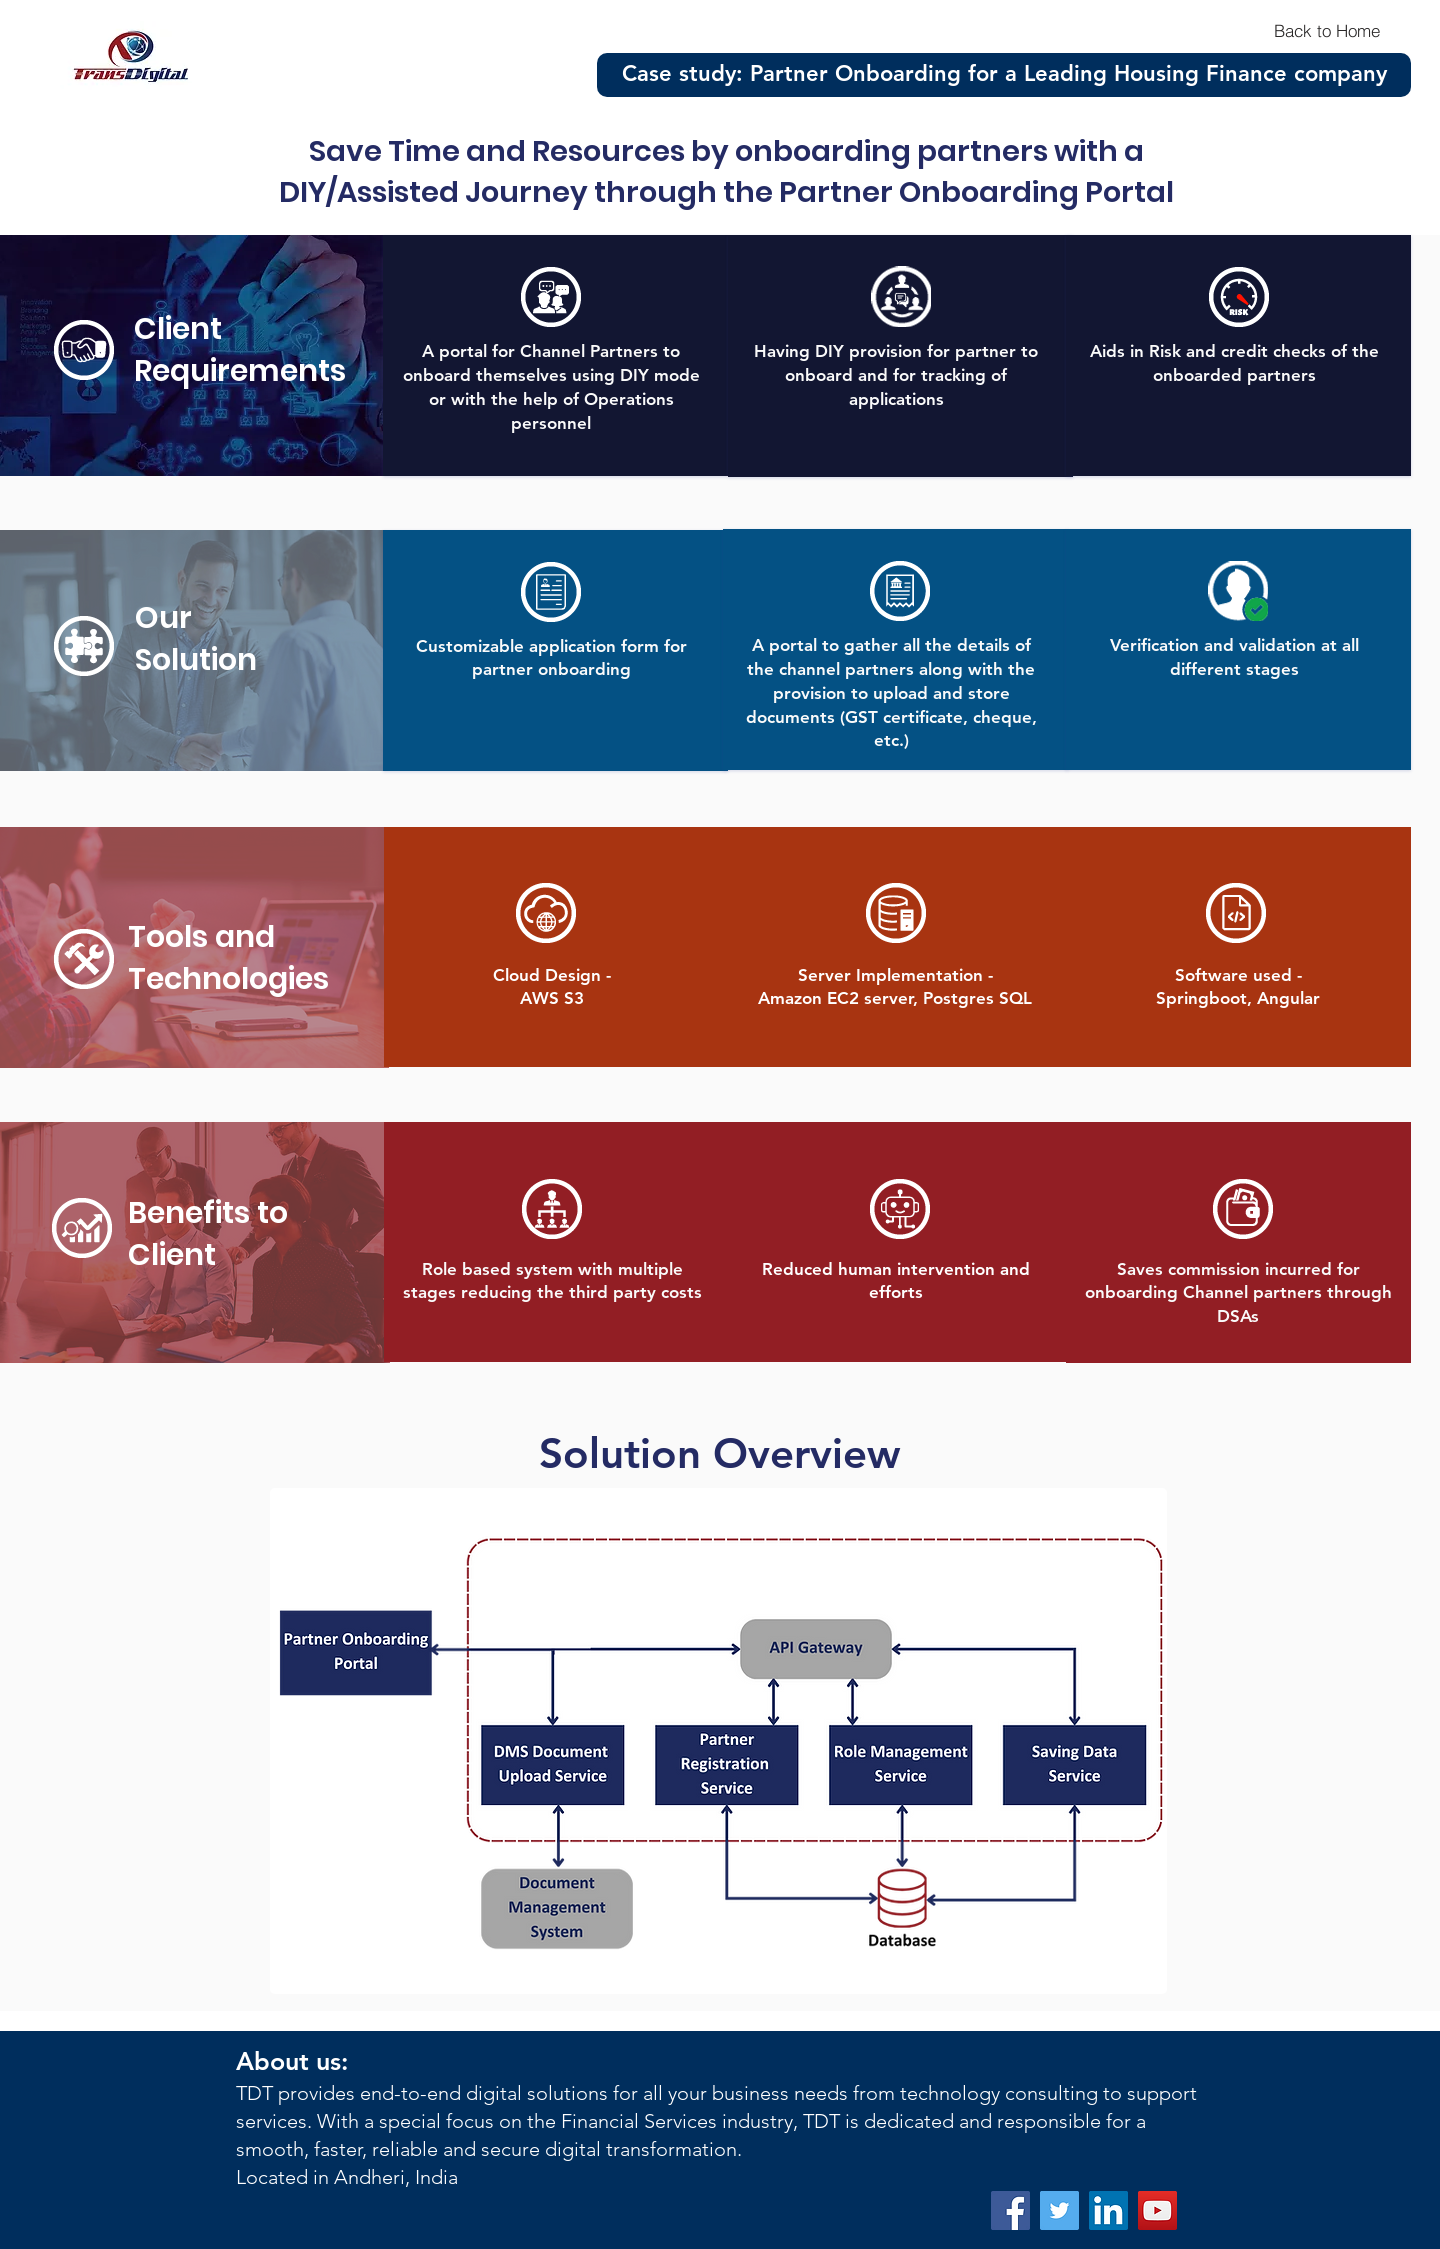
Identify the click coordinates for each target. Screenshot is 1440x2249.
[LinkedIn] (1108, 2210)
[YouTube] (1157, 2210)
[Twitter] (1059, 2210)
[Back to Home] (1327, 30)
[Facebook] (1010, 2210)
